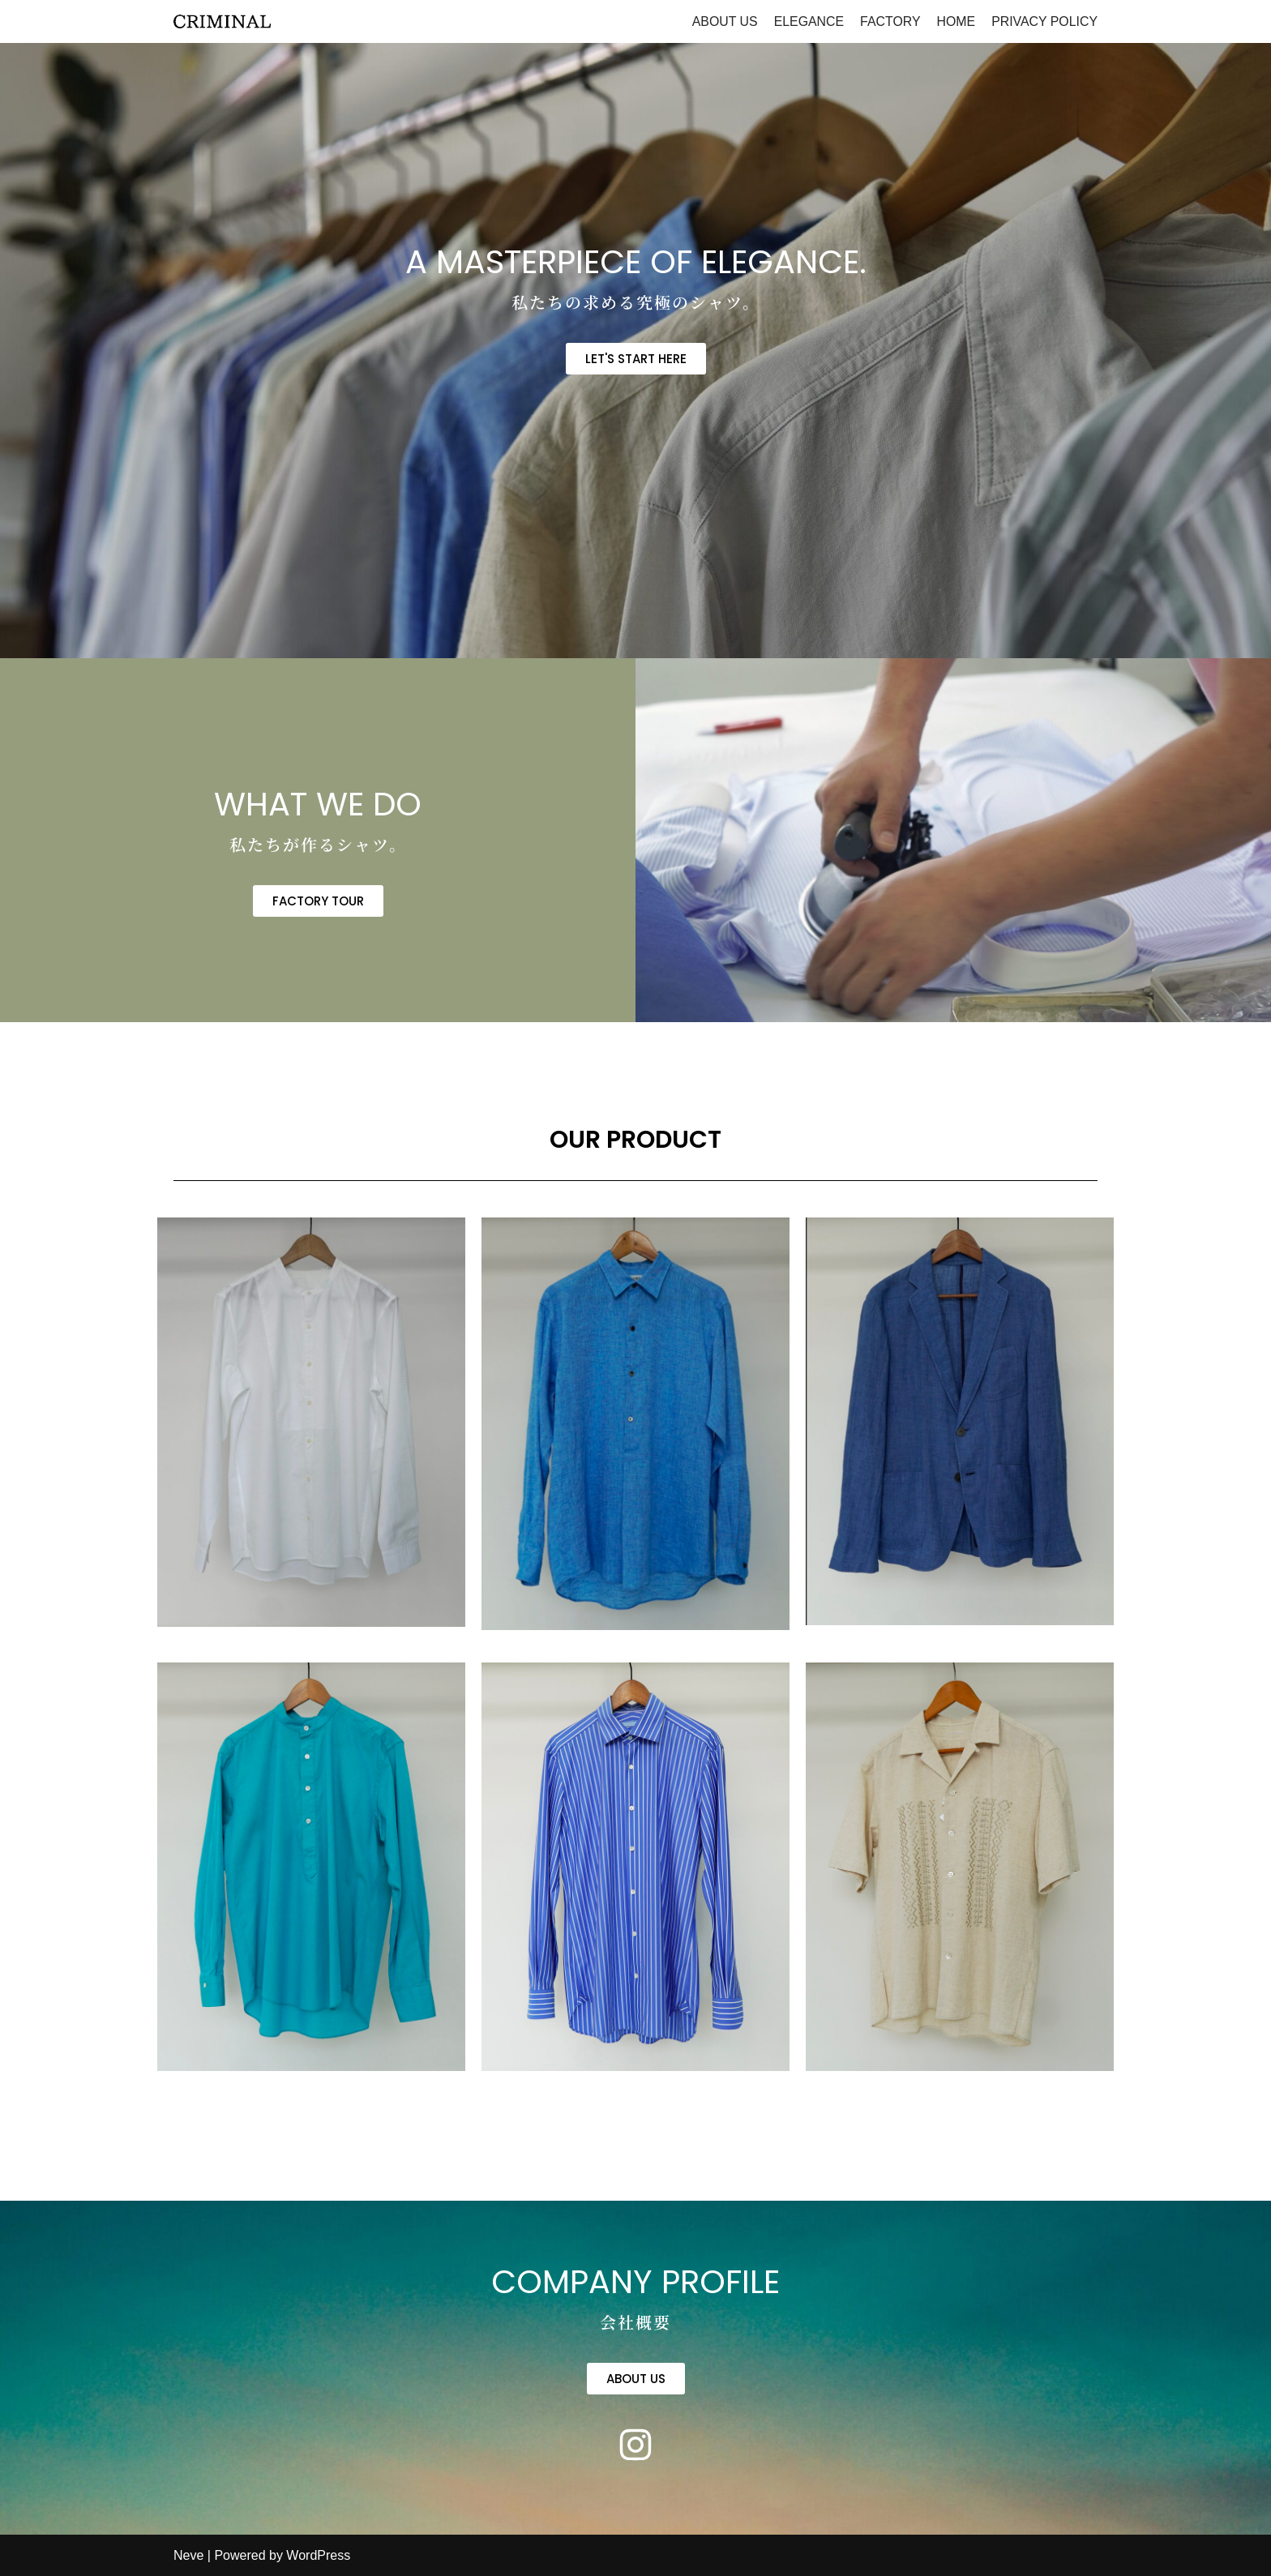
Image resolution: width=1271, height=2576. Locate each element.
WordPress (318, 2555)
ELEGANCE (807, 21)
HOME (954, 21)
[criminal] (222, 21)
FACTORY (888, 21)
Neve (188, 2555)
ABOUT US (722, 21)
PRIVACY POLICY (1044, 21)
